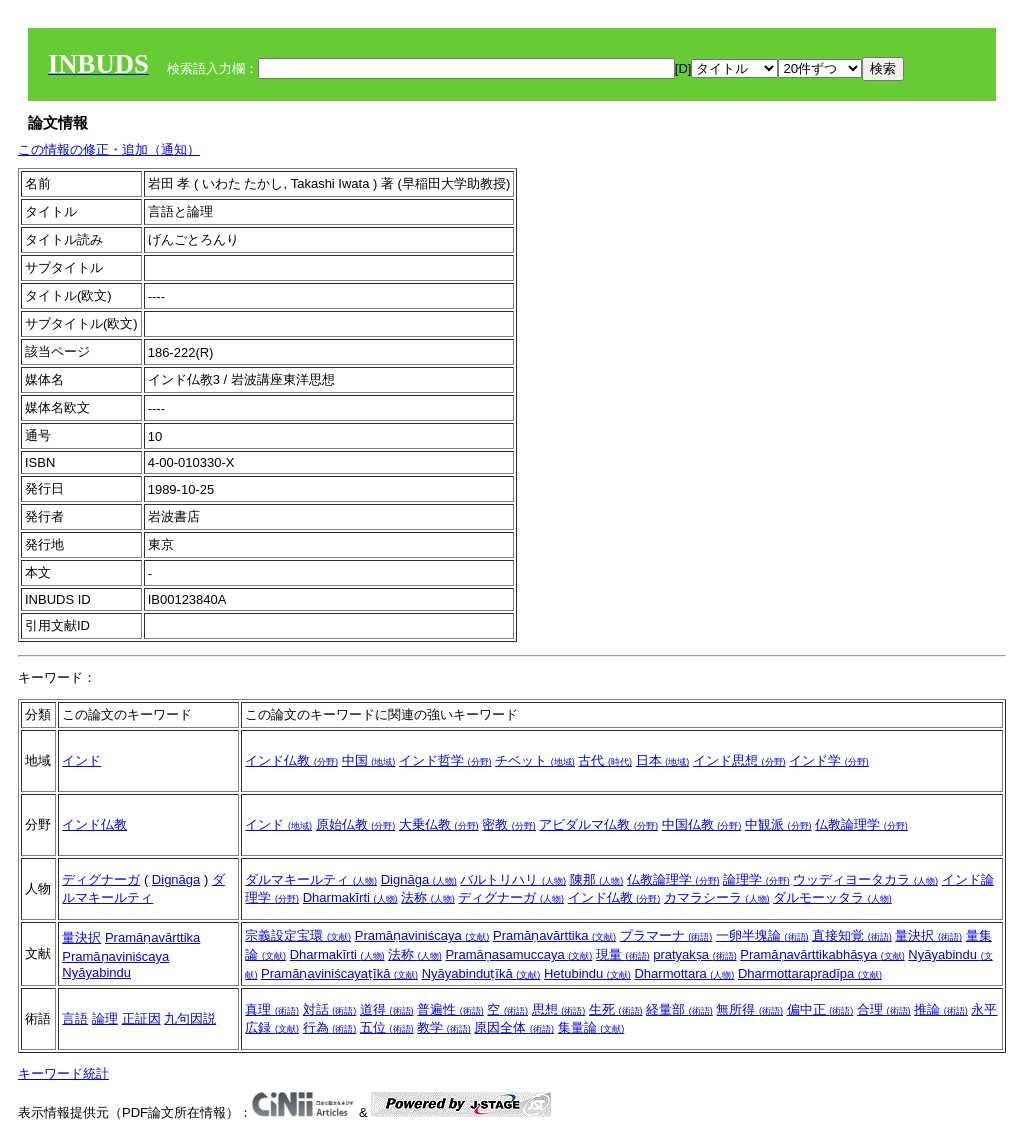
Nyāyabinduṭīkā (481, 973)
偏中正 (820, 1009)
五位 (387, 1027)
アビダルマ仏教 (598, 824)
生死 (616, 1009)
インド (81, 760)
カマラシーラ (717, 897)
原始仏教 (356, 824)
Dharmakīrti (350, 897)
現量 (623, 954)
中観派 (778, 824)
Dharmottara (684, 973)
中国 (369, 760)
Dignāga (176, 879)
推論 (941, 1009)
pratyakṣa (694, 954)
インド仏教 (291, 760)
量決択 (81, 937)
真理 (272, 1009)
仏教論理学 (861, 824)
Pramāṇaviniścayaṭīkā (339, 973)
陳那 (597, 879)
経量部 (679, 1009)
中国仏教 (702, 824)
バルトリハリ (513, 879)
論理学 (756, 879)
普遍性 (450, 1009)
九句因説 (190, 1018)
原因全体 (514, 1027)
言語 (75, 1018)
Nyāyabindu (96, 972)
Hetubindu (587, 973)
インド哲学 (445, 760)
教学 (444, 1027)
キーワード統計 (63, 1073)
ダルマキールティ (311, 879)
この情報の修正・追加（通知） (109, 149)
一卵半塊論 (762, 935)
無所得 (749, 1009)
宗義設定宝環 (298, 935)
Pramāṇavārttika (152, 937)
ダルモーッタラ (832, 897)
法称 (428, 897)
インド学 (829, 760)
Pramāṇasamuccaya (518, 954)
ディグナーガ (101, 879)
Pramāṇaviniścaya (115, 956)
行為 (330, 1027)
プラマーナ (666, 935)
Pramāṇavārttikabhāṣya (822, 954)
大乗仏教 (439, 824)
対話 (330, 1009)
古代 (605, 760)
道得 (387, 1009)
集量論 (591, 1027)
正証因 (141, 1018)
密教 (509, 824)
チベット (535, 760)
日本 (663, 760)
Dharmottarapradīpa (810, 973)
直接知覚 (852, 935)
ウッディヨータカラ (865, 879)
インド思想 (739, 760)
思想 (559, 1009)
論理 (105, 1018)
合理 (884, 1009)
